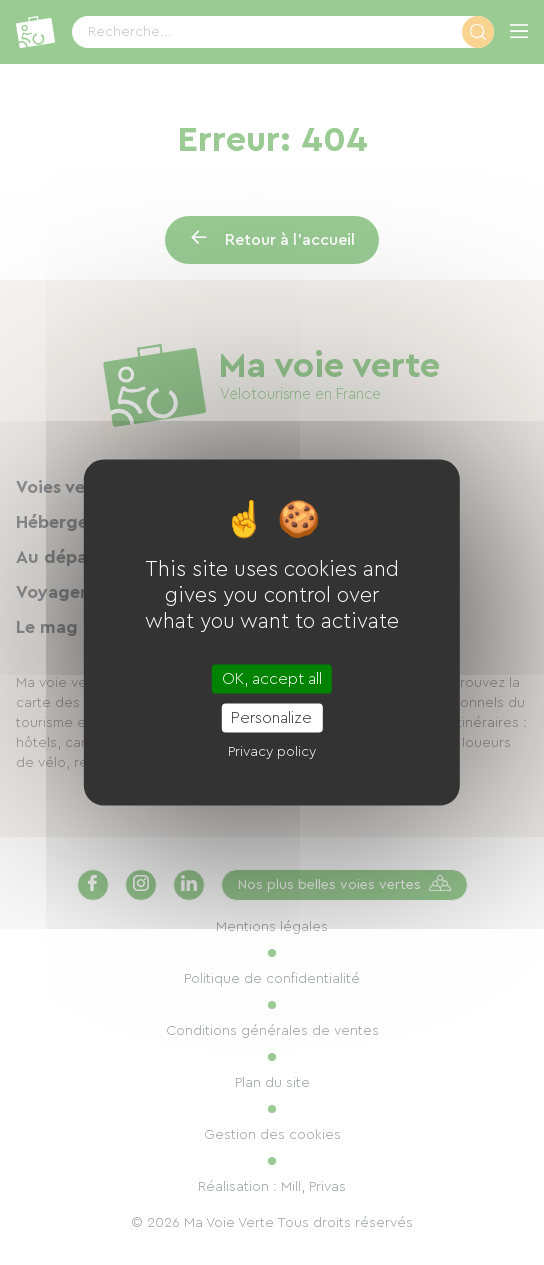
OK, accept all (272, 679)
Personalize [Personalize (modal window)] (271, 718)
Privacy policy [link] (272, 752)
